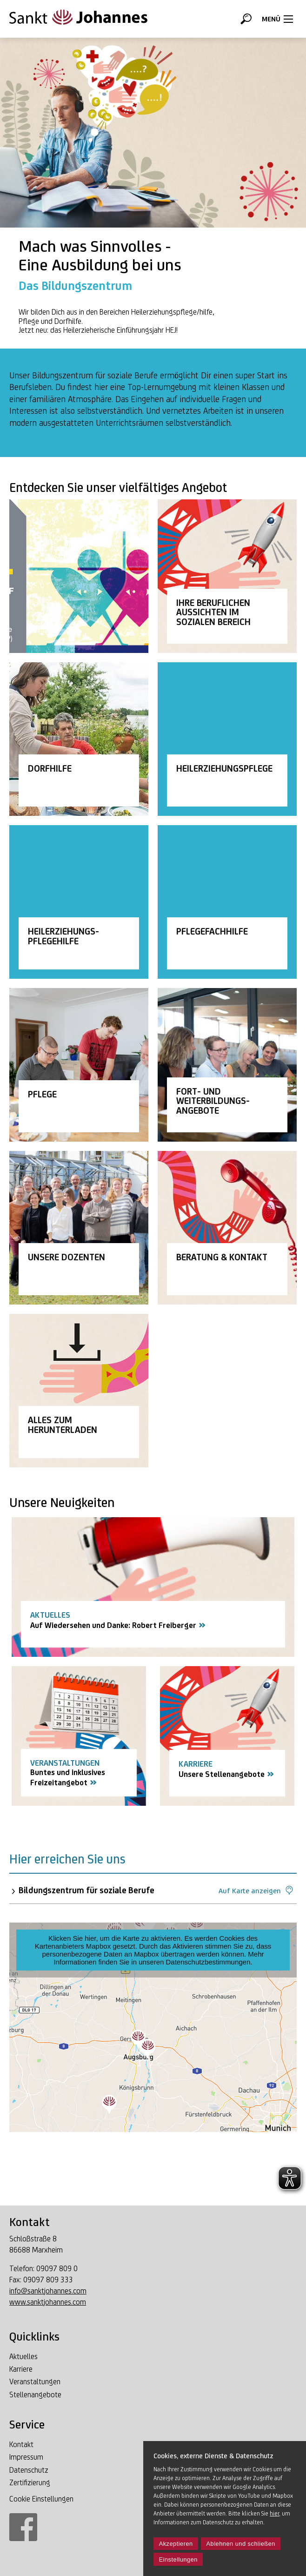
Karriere (21, 2369)
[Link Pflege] (78, 1065)
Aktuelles (23, 2357)
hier (274, 2513)
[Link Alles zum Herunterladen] (78, 1390)
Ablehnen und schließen (240, 2543)
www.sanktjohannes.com (47, 2302)
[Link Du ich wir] (78, 576)
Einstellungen (178, 2559)
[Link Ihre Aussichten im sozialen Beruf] (227, 576)
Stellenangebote (35, 2395)
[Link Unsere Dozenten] (78, 1228)
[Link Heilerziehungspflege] (227, 739)
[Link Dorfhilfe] (78, 739)
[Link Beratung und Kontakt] (227, 1228)
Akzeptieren (176, 2543)
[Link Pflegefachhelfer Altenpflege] (227, 902)
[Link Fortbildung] (227, 1065)
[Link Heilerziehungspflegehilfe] (78, 902)
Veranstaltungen (34, 2382)
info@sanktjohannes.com (47, 2291)
